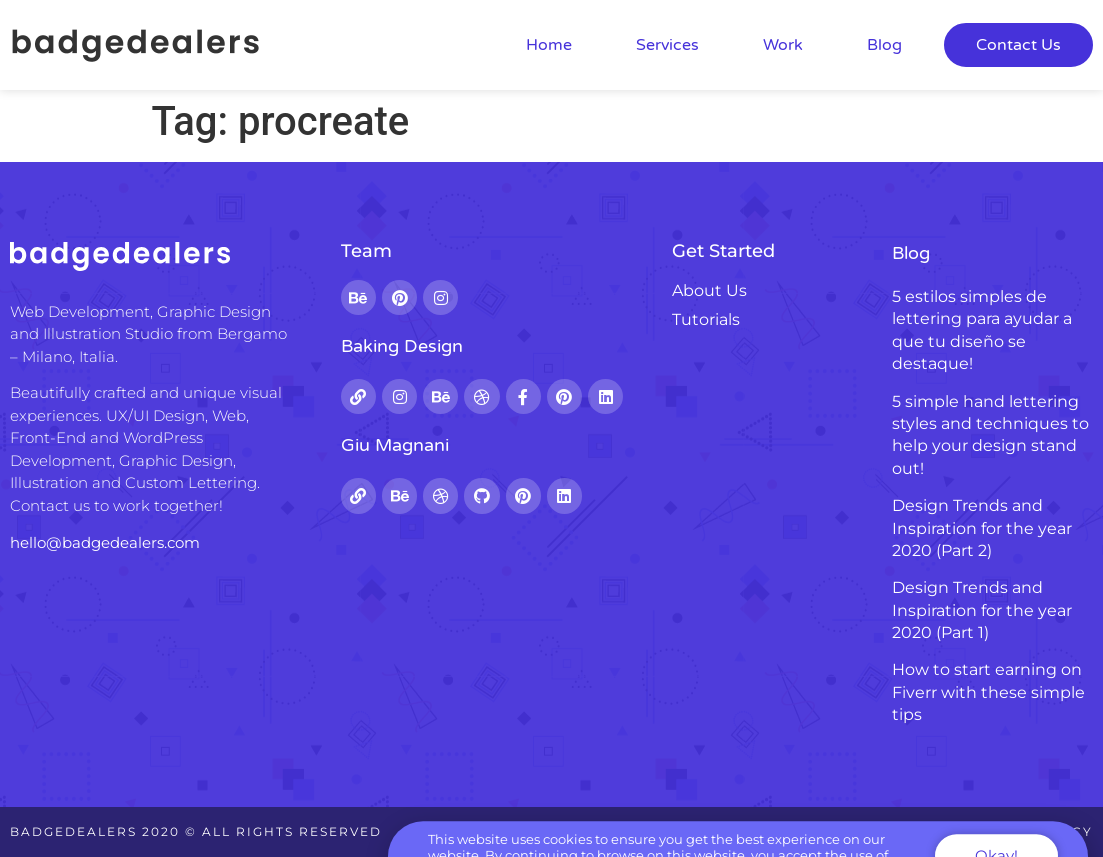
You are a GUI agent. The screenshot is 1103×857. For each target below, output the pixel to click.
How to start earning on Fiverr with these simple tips (988, 692)
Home (549, 45)
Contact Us (1018, 45)
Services (667, 45)
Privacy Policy (1026, 831)
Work (783, 45)
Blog (884, 45)
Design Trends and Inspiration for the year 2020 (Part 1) (982, 610)
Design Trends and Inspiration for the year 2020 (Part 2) (982, 528)
